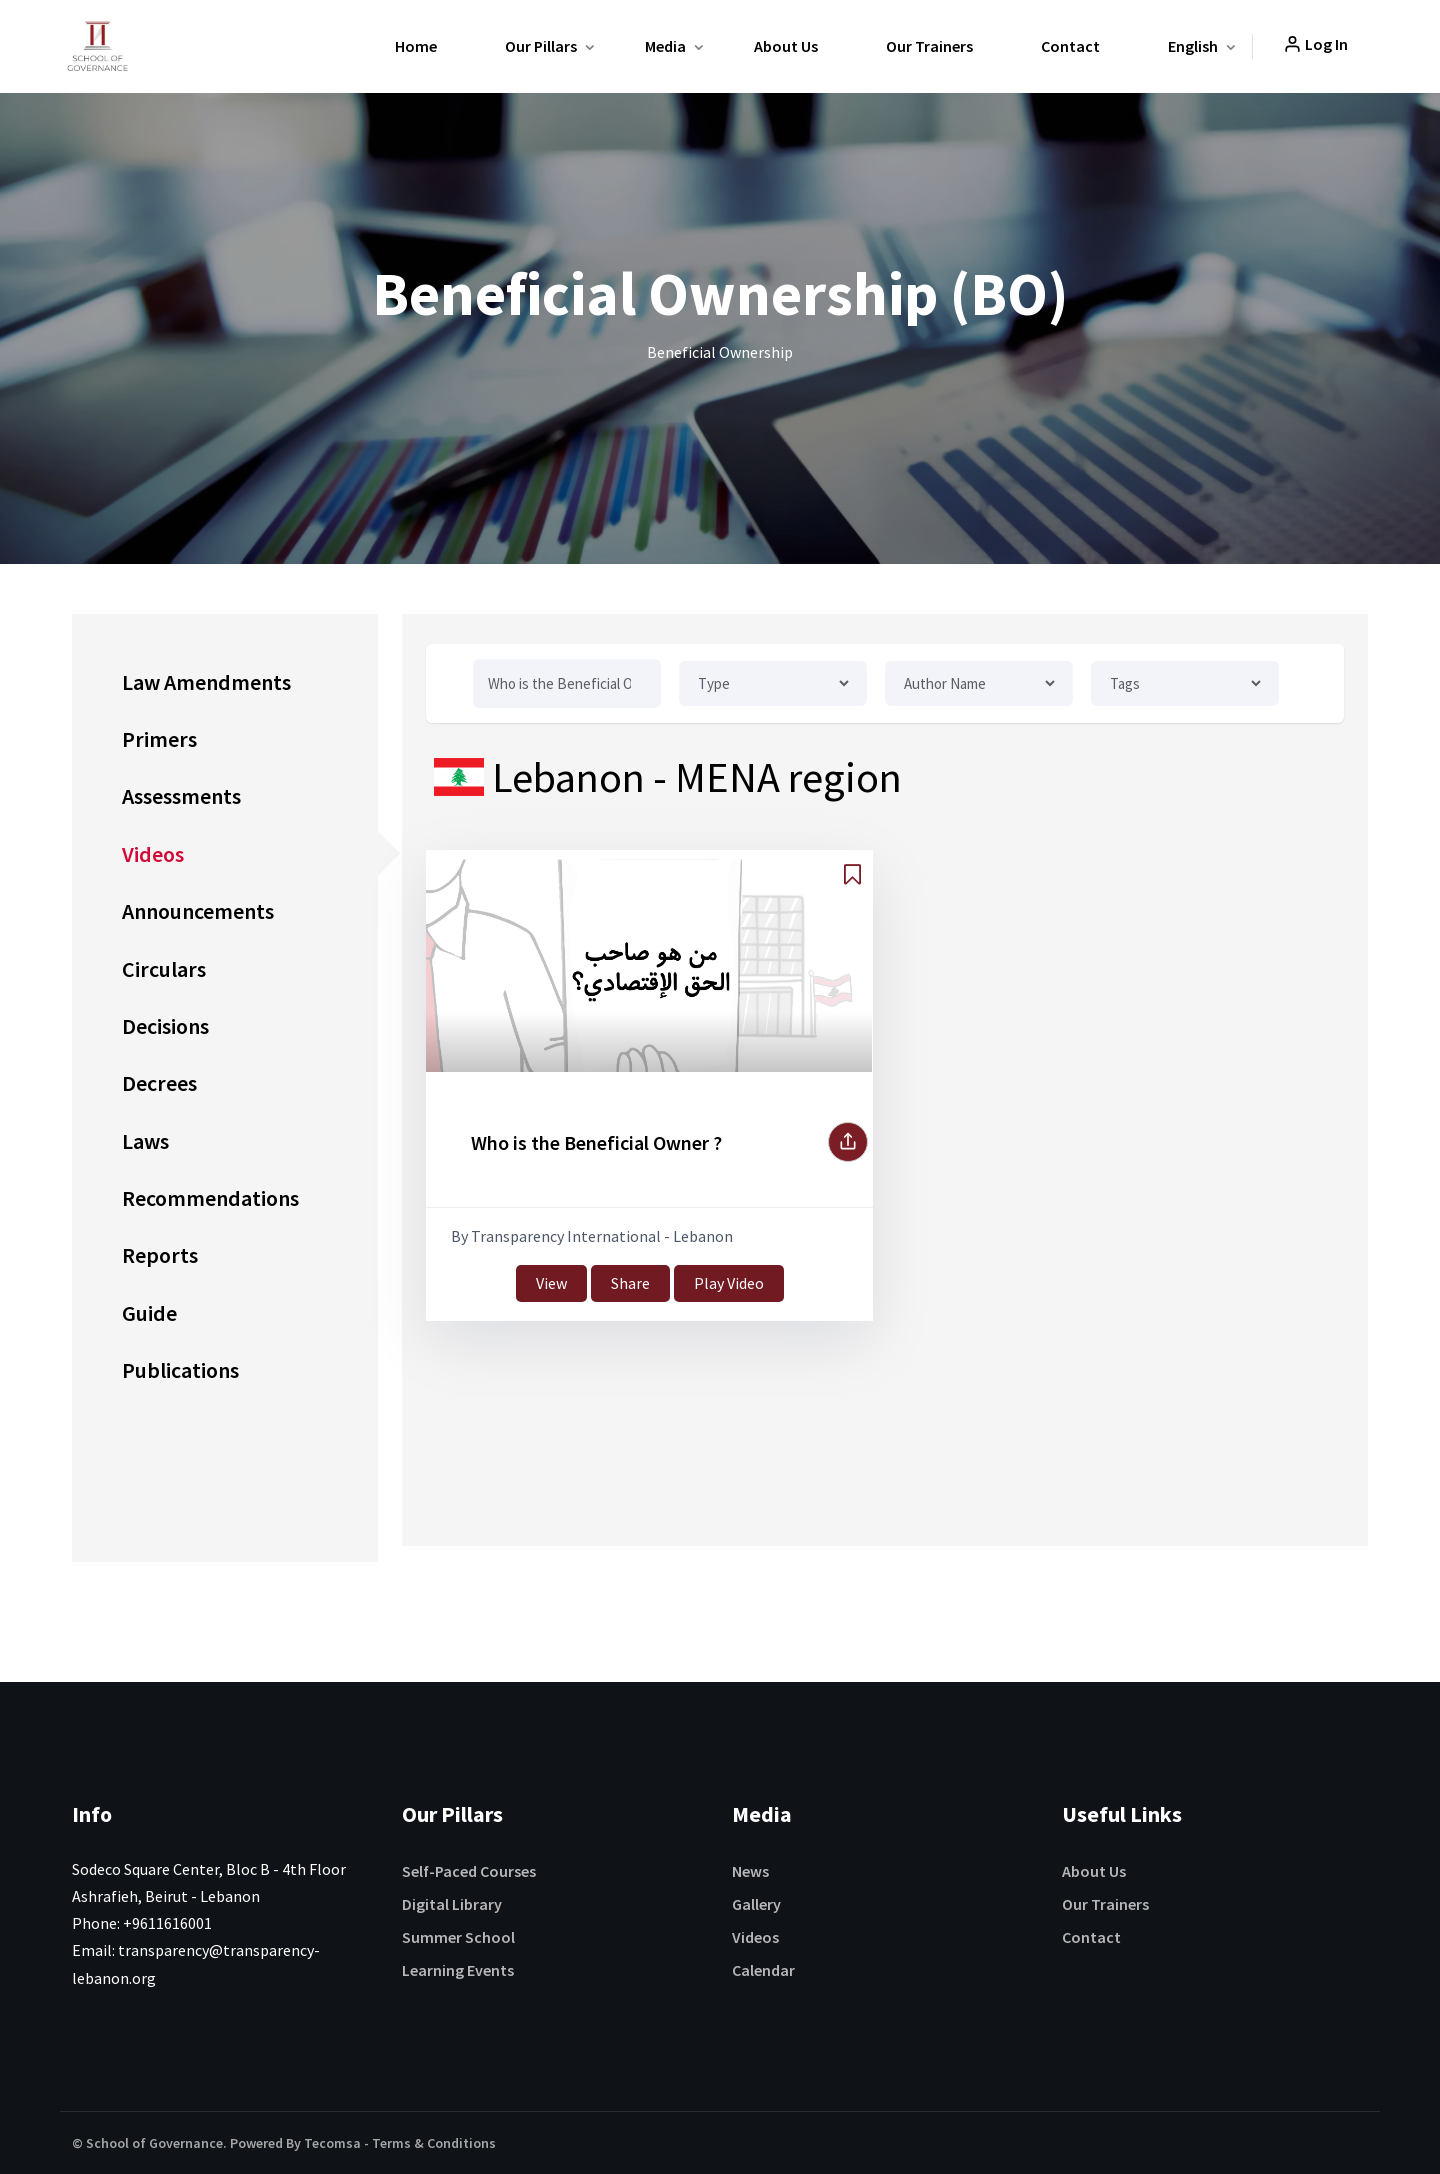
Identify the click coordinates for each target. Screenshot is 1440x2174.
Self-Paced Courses (469, 1871)
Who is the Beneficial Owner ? (596, 1142)
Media (665, 46)
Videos (755, 1937)
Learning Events (458, 1970)
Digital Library (452, 1904)
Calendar (763, 1970)
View (551, 1283)
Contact (1070, 46)
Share (630, 1283)
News (750, 1871)
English (1193, 46)
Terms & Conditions (434, 2143)
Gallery (756, 1904)
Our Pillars (541, 46)
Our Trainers (929, 46)
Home (416, 46)
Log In (1315, 44)
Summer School (458, 1937)
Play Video (729, 1283)
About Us (786, 46)
